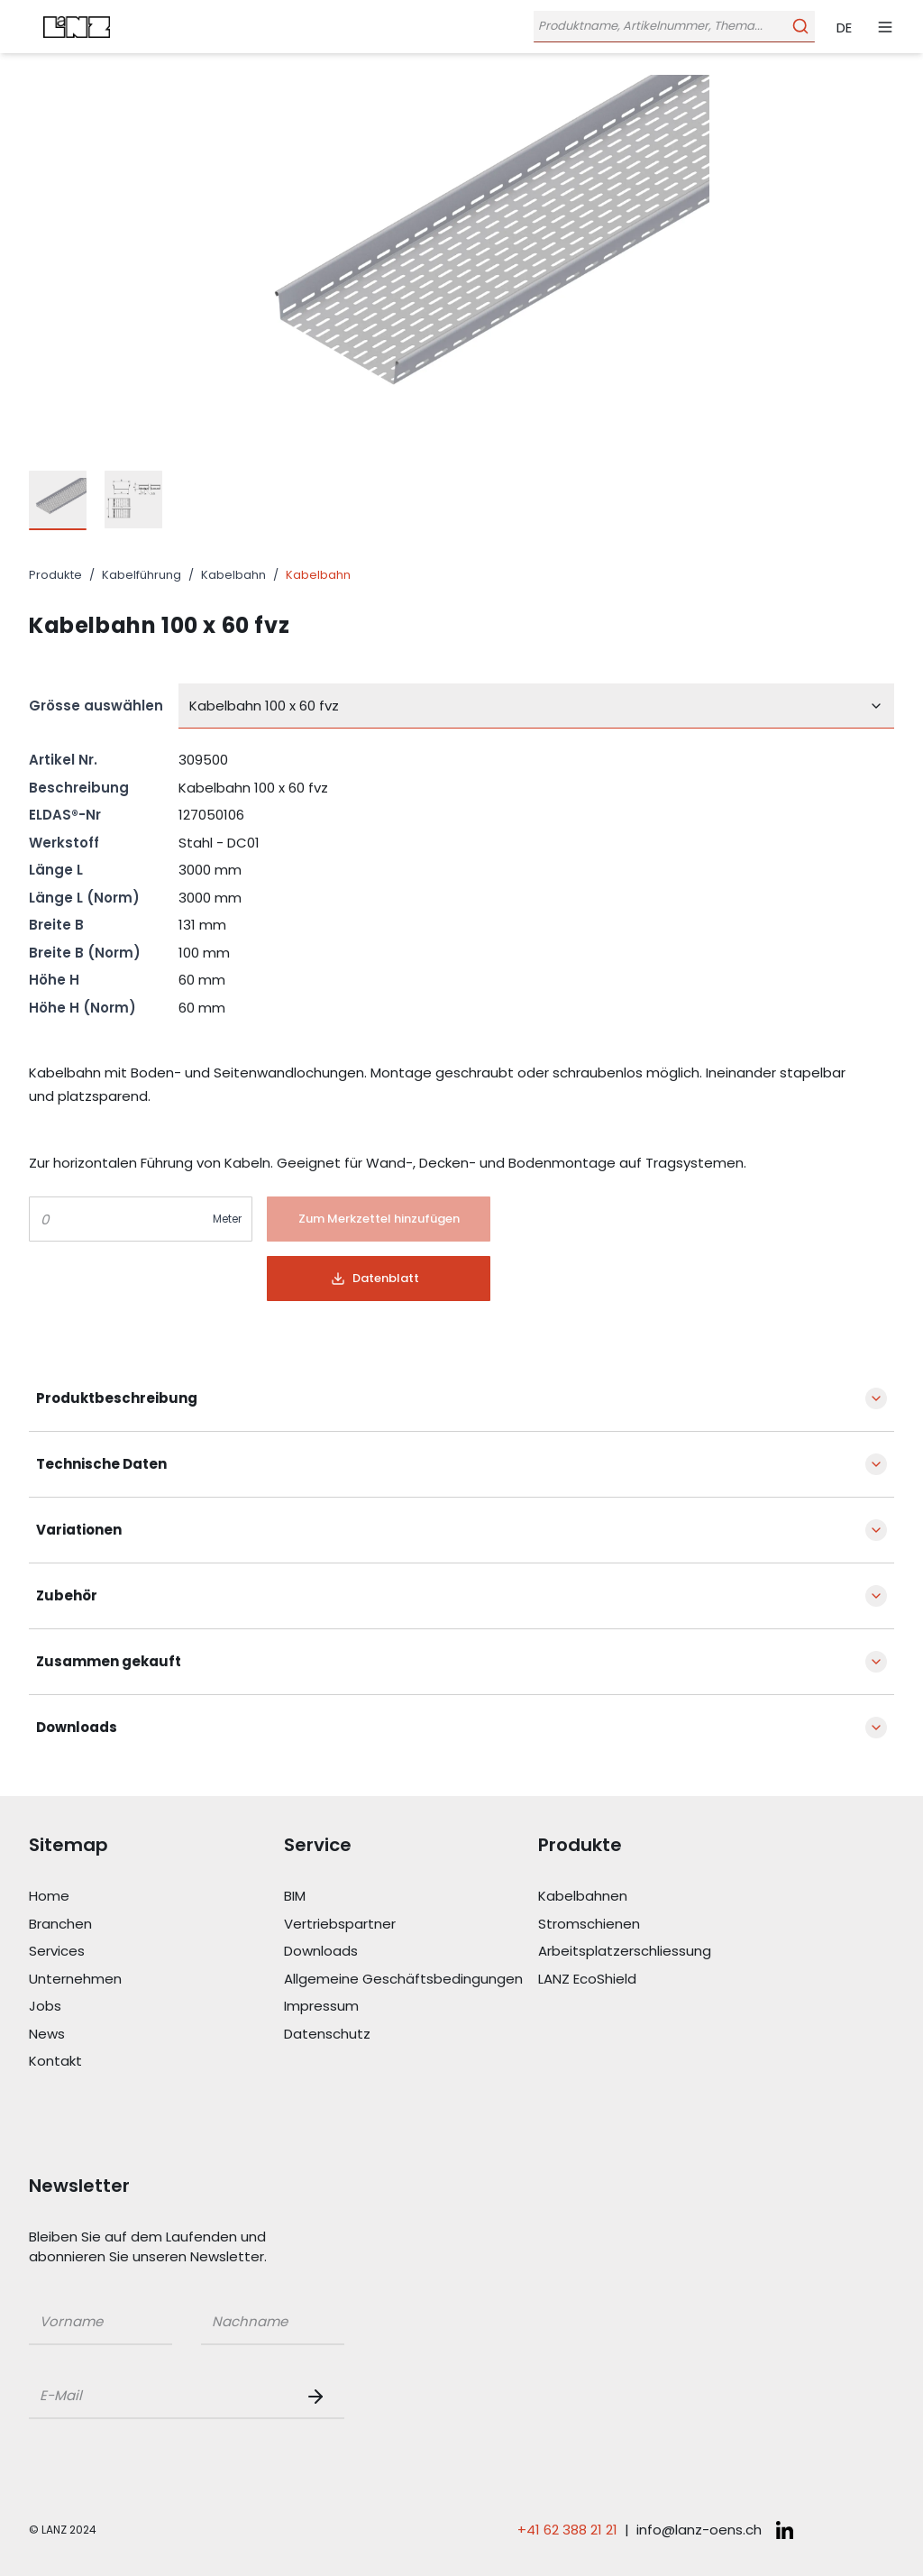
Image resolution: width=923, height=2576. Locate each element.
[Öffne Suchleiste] (672, 26)
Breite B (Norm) (85, 952)
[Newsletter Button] (319, 2396)
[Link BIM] (411, 1896)
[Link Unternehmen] (156, 1979)
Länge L (56, 869)
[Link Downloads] (411, 1951)
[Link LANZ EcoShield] (665, 1979)
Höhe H (54, 979)
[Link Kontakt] (156, 2061)
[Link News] (156, 2034)
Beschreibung (79, 787)
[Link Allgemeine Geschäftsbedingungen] (411, 1979)
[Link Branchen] (156, 1924)
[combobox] (536, 706)
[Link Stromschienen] (665, 1924)
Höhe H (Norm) (82, 1007)
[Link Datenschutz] (411, 2034)
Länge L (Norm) (84, 897)
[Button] (378, 1219)
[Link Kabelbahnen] (665, 1896)
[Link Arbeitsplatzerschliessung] (665, 1951)
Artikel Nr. (63, 759)
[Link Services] (156, 1951)
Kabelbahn (233, 574)
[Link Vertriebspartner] (411, 1924)
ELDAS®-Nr (65, 814)
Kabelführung (141, 574)
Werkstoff (64, 842)
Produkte (55, 574)
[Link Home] (156, 1896)
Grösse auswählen (96, 705)
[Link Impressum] (411, 2006)
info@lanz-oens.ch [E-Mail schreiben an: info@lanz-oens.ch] (699, 2529)
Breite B (56, 924)
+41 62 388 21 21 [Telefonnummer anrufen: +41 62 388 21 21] (567, 2529)
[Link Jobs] (156, 2006)
